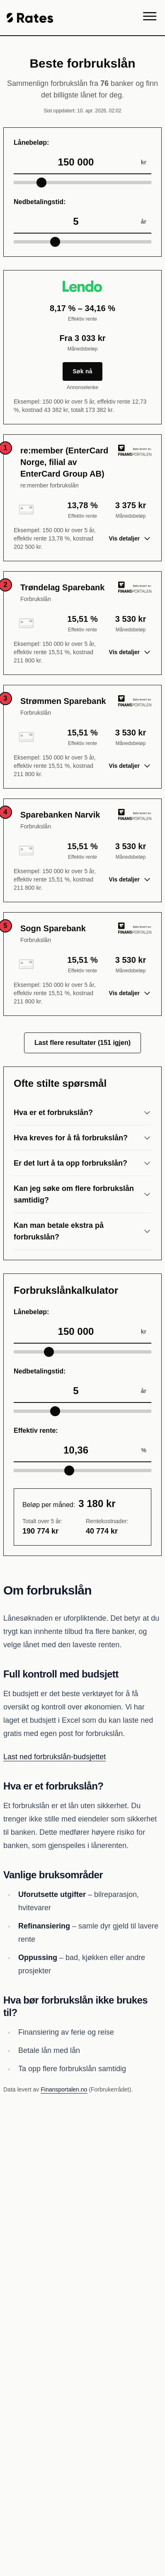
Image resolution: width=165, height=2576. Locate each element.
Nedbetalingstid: (40, 201)
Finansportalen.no (64, 2089)
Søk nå (82, 371)
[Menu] (150, 18)
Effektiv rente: (36, 1430)
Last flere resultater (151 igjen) (82, 1042)
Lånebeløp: (31, 142)
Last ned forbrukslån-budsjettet (54, 1757)
